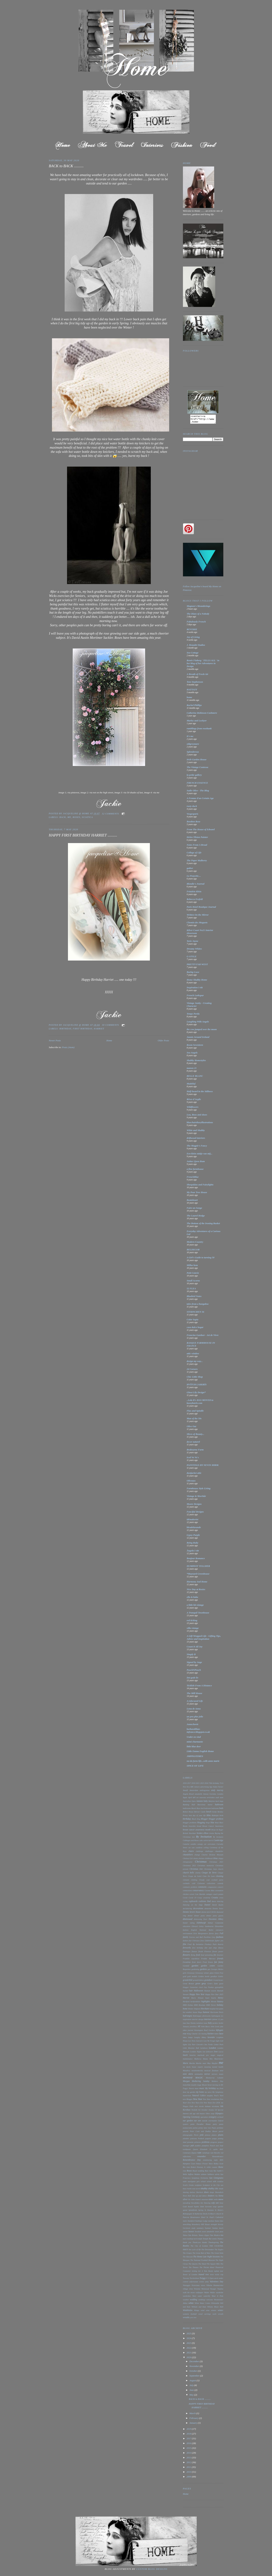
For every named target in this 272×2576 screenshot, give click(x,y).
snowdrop (186, 2205)
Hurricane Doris (216, 2014)
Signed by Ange (194, 1663)
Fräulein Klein (194, 893)
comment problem (190, 1889)
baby (206, 1803)
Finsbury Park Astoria (214, 1946)
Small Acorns (193, 1282)
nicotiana (215, 2108)
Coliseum (201, 1885)
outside (204, 2122)
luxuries (193, 2057)
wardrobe (219, 2294)
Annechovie (193, 1725)
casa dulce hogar (195, 1328)
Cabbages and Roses (191, 1842)
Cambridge (218, 1842)
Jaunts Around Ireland (198, 1038)
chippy (220, 1860)
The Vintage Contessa (197, 768)
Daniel (207, 1906)
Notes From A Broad (197, 846)
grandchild (187, 1982)
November (194, 2367)
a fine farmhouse (195, 1170)
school (203, 2183)
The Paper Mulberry (197, 862)
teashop (190, 2240)
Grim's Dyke (212, 1985)
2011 (189, 2468)
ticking (194, 2273)
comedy (220, 1885)
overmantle (212, 2122)
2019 (189, 2430)
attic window (193, 1355)
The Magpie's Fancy (197, 1147)
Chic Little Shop (195, 1378)
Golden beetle (203, 1978)
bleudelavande (194, 1529)
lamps (190, 2039)
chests (195, 1860)
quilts (215, 2151)
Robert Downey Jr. (198, 2169)
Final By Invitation (195, 1946)
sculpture (198, 2187)
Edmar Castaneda (215, 1924)
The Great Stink (217, 2255)
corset (192, 1896)
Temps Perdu (193, 1015)
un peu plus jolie (195, 1718)
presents (190, 2144)
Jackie (220, 2025)
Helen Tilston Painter (197, 838)
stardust (211, 2223)
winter (220, 2312)
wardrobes (187, 2298)
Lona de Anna (194, 1710)
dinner (190, 1917)
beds (221, 1810)
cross (221, 1899)
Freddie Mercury (208, 1960)
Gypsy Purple (193, 1536)
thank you (187, 2244)
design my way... (195, 1362)
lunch (185, 2057)
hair (191, 1992)
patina (195, 2129)
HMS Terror (211, 2007)
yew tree (193, 2319)
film (184, 1946)
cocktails (186, 1885)
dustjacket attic (194, 1474)
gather (190, 869)
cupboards (193, 1903)
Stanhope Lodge (201, 2223)
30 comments (110, 1025)
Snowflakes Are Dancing (200, 2205)
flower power (217, 1953)
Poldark (201, 2140)
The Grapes (187, 2255)
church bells (188, 1874)
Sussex (191, 2233)
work (214, 2316)
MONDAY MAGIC (193, 2079)
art (194, 1799)
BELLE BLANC (195, 1077)
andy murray (217, 1792)
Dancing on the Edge (193, 1906)
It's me (190, 737)
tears (185, 2240)
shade (221, 2190)
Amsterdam (194, 1792)
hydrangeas (215, 2018)
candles (193, 1846)
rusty (211, 2172)
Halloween (198, 1992)
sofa (213, 2204)
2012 (189, 2464)
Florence (207, 1953)
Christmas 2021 (216, 1864)
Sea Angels (192, 1054)
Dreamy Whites (194, 950)
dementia (207, 1910)
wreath (220, 2316)
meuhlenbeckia (197, 2072)
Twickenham (194, 2280)
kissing (204, 2035)
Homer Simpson (194, 2010)
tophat (216, 2273)
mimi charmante (195, 1743)
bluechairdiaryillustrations (200, 1124)
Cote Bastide (200, 1896)
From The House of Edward (201, 831)
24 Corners (192, 1370)
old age (193, 2115)
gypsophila (219, 1989)
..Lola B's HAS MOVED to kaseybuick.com (200, 1403)
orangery (213, 2118)
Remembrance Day (192, 2161)
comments (202, 1888)
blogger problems (190, 1824)
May (208, 2065)
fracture (220, 1957)
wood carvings (204, 2316)
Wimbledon (188, 2312)
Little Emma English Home (200, 1752)
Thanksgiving (213, 2244)
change (197, 1856)
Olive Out (191, 1428)
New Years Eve (197, 2104)
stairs (185, 2223)
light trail (219, 2042)
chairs (191, 1853)
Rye (215, 2172)
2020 (189, 2359)
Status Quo (219, 2223)
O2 (199, 2112)
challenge (199, 1853)
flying (193, 1957)
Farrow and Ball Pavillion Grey (202, 1939)
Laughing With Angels (198, 1023)
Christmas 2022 (189, 1867)
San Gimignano (216, 2179)
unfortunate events (196, 2283)
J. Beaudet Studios (196, 646)
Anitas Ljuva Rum (196, 1163)
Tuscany (186, 2280)
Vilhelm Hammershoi (214, 2287)
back (62, 817)
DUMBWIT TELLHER (198, 1567)
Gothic (220, 1978)
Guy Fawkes (209, 1989)
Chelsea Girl (188, 1860)
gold (184, 1978)
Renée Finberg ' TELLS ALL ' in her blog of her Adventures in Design (203, 665)
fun (215, 1964)
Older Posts (163, 1040)
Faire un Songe (194, 1209)
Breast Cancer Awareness (212, 1828)
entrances (219, 1932)
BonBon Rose (193, 823)
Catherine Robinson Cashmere (202, 714)
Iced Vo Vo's (193, 1459)
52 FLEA (191, 1290)
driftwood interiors (196, 1139)
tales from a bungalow (198, 1305)
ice (222, 2018)
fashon (185, 1942)
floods (200, 1953)
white (191, 2304)
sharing (186, 2194)
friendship (187, 1964)
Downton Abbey (216, 1921)
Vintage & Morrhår (196, 1497)
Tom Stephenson (195, 683)
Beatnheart (192, 1201)
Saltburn (210, 2176)
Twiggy (203, 2280)
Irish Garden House (197, 761)
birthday (65, 1028)
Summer (208, 2230)
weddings (201, 2301)
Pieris (196, 2137)
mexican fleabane (211, 2072)
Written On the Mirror (198, 916)
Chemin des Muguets (197, 924)
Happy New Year (196, 1996)
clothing (194, 1882)
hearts (213, 2000)
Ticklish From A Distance (199, 1687)
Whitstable (215, 2305)
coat (208, 1882)
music (201, 2090)
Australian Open (189, 1803)
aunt (221, 1799)
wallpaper (199, 2294)
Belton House (188, 1813)
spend (185, 2212)
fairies (211, 1935)
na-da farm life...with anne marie (203, 1762)
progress (213, 2144)
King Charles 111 (194, 2035)
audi (217, 1799)
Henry (220, 1999)
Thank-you (196, 2244)
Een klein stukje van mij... (199, 1155)
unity (207, 2283)
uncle (216, 2280)
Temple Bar (207, 2240)
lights (185, 2046)
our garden (188, 2122)
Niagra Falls (188, 2108)
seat (193, 2190)
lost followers (208, 2053)
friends (220, 1960)
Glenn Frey (218, 1975)
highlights (205, 2003)
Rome (220, 2169)
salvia (217, 2176)
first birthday (82, 1028)
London (212, 2049)
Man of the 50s (194, 1420)
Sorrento (208, 2208)
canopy (200, 1846)
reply (216, 2162)
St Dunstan (209, 2212)
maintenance (188, 2060)
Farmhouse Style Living (198, 1490)
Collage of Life (194, 854)
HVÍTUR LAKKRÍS (197, 1386)
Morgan (186, 2083)
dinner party (199, 1917)
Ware (194, 2298)
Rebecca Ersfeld (195, 900)
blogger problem (216, 1820)
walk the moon (189, 2294)
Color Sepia (192, 1321)
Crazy (199, 1899)
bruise (211, 1835)
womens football (190, 2316)
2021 (198, 1785)
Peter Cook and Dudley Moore (203, 2133)
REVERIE (192, 631)
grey (204, 1985)
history (220, 2003)
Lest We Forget (209, 2042)
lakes (185, 2039)
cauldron (199, 1849)
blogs (208, 1824)
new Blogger (188, 2101)
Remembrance (217, 2158)
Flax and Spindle (195, 1412)
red (222, 2154)
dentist (204, 1914)
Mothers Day (217, 2083)
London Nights (196, 2053)
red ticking (192, 1622)
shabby (204, 2190)
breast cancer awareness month (197, 1831)
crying (185, 1903)
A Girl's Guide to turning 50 (201, 1259)
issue (205, 2025)
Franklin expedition (191, 1960)
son (217, 2204)
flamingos (186, 1953)
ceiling (206, 1849)
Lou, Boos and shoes (197, 1116)
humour (206, 2014)
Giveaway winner (202, 1975)
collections (211, 1885)
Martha (192, 2065)
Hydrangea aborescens (202, 2018)
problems (206, 2144)
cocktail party (217, 1882)
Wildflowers (193, 1108)
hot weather (187, 2014)
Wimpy (196, 2312)
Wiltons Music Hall (215, 2308)
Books (185, 1828)
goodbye (213, 1978)
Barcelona (201, 1806)
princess (197, 2144)
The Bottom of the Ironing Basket (203, 1225)
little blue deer (194, 1748)
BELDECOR (193, 1251)
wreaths (186, 2319)
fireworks (187, 1949)
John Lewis (214, 2028)
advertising (204, 1788)
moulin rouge (196, 2087)
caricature (211, 1846)
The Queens (193, 2266)
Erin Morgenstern (200, 1935)
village (185, 2290)
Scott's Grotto (188, 2187)
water (200, 2298)
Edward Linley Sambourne (203, 1928)
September (194, 2377)
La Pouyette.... (194, 877)
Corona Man (209, 1892)
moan (221, 2076)
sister (210, 2201)
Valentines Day (216, 2283)
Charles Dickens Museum (212, 1856)
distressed (187, 1920)
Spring (200, 2212)
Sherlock (199, 2194)
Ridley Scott (218, 2165)
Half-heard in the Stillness (200, 1093)
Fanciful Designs (195, 1513)
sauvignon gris (194, 2183)
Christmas (201, 1863)
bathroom (219, 1806)
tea (222, 2237)
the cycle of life (195, 2251)
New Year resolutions (211, 2101)
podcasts (193, 2140)
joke (221, 2028)
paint (192, 2126)
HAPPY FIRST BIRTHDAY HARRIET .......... (83, 835)
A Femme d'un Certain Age (200, 799)
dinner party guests (214, 1917)
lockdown (204, 2050)
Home (109, 1040)
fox (215, 1956)
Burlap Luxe (193, 973)
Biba (209, 1817)
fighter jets (219, 1942)
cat (189, 1849)
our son (197, 2122)
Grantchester (218, 1982)
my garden (191, 2094)
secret (198, 2190)
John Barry (205, 2028)
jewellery (193, 2028)
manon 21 (192, 1069)
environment (187, 1935)
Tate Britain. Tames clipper (199, 2237)
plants (220, 2136)
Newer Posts (55, 1040)
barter (210, 1806)
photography (188, 2137)
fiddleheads (209, 1942)
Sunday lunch (217, 2230)
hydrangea (187, 2017)
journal (190, 2032)
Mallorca (197, 2060)
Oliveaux (191, 1482)
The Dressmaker (207, 2251)
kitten (216, 2035)
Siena (221, 2197)
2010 (189, 2473)
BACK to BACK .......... (66, 166)
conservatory (198, 1892)
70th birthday (214, 1785)
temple (199, 2240)
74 (220, 1785)
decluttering (187, 1910)
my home (200, 2094)
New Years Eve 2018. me (213, 2104)
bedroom (207, 1810)
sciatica (87, 817)
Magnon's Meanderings (198, 607)
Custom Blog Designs (151, 2570)
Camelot (186, 1846)
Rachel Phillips (194, 706)
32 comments (110, 813)
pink (201, 2136)
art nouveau (201, 1799)
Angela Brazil (188, 1796)
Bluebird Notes (194, 1297)
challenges (209, 1853)
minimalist (199, 2076)
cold (193, 1885)
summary (200, 2230)
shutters (211, 2197)
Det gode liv (193, 1679)
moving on (216, 2087)
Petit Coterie (193, 1274)
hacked (185, 1992)
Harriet (99, 1028)
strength (214, 2226)
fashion (219, 1938)
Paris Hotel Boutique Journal (201, 908)
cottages (209, 1896)
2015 (189, 2449)
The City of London (199, 2248)
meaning (207, 2069)
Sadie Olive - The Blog (198, 792)
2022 (189, 2349)
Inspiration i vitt (195, 989)
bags (221, 1803)
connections (187, 1892)
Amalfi (185, 1792)
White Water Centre (202, 2305)
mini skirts (188, 2076)
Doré (205, 1921)
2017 (189, 1785)
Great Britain (188, 1985)
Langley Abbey (200, 2039)
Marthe (199, 2065)
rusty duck (192, 807)
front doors (196, 1964)
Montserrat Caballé (214, 2079)
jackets (215, 2025)
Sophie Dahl (199, 2208)
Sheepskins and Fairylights (200, 1186)
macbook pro (203, 2057)
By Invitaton (218, 1839)
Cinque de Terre (209, 1874)
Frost (205, 1964)
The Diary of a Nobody (198, 615)
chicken (201, 1860)
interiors (207, 2021)
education (186, 1928)
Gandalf (186, 1967)
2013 (189, 2459)
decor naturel (193, 1443)
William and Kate (199, 2308)
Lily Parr (192, 2046)
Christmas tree (196, 1870)
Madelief (191, 1085)
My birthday (210, 2090)
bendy (214, 1813)
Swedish (198, 2233)
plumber (186, 2140)
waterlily (206, 2298)
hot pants (219, 2010)
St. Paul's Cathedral (214, 2219)
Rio (184, 2169)
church (220, 1871)
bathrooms (187, 1810)
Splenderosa (193, 753)
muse (197, 2090)
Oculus (211, 2112)
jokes (185, 2032)
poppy (214, 2140)
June (191, 2391)
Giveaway (191, 1975)
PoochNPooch (194, 1671)
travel (201, 2276)
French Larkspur (195, 997)
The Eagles (219, 2251)
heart (207, 2000)
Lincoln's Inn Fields (205, 2046)
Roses (76, 817)
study (193, 2230)
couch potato (218, 1896)
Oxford (220, 2122)
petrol (221, 2133)
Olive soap (210, 2115)
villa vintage (193, 1629)
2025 (189, 2335)
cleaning (219, 1878)
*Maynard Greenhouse (198, 1575)
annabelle (198, 1796)
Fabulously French (196, 623)
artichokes (211, 1799)
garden (195, 1967)
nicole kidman (205, 2108)
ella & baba (192, 1598)
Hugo (200, 2014)
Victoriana (196, 2287)
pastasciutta (187, 2129)
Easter (185, 1924)
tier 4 (200, 2273)
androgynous (205, 1792)
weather (186, 2301)
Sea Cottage (193, 654)
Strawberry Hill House (201, 2226)
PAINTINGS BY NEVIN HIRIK (203, 1466)
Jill (198, 2028)
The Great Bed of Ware (201, 2255)
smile (216, 2201)
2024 (206, 1785)
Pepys (214, 2129)
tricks (217, 2276)
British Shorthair (189, 1835)
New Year (197, 2100)
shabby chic (213, 2190)
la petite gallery (194, 776)
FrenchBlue (193, 1178)
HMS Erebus (188, 2007)
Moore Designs (194, 1505)
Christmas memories (205, 1867)
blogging (201, 1824)
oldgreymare (193, 745)
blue (212, 1824)
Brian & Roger (217, 1831)
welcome (209, 2301)
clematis (186, 1882)
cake (201, 1842)
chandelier (219, 1853)
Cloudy (202, 1882)
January (186, 2028)
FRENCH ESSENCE (197, 784)
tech (195, 2240)
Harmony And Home (197, 1583)
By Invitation (204, 1838)
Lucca (221, 2053)
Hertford (186, 2003)
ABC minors (195, 1788)
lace (221, 2035)
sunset (185, 2233)
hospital (213, 2010)
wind (202, 2312)
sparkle (220, 2208)
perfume (220, 2129)
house (195, 2014)
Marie (185, 2065)
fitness (220, 1949)
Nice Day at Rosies (196, 1591)
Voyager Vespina (216, 2290)
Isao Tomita (191, 2025)
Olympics (219, 2115)
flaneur (194, 1953)
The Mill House (194, 1694)
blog (198, 1821)
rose (184, 2172)
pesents (186, 2133)
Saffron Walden (194, 2176)
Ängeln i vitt (193, 1552)
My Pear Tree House (197, 1194)
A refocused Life (195, 1702)
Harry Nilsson (197, 2000)
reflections (187, 2158)
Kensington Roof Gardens (204, 2032)
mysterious (187, 2097)
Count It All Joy (195, 1648)
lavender (211, 2039)
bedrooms (215, 1810)
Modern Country (195, 1243)
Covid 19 (192, 1899)
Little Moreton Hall (191, 2050)
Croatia (214, 1899)
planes (214, 2137)
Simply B (191, 1656)
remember (201, 2158)
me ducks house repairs (193, 2069)
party (215, 2126)
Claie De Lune (209, 1878)
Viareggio (186, 2287)
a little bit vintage (195, 1606)
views (203, 2287)
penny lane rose (204, 2129)
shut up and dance (199, 2197)
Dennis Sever (217, 1910)
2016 (185, 1785)
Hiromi (213, 2003)
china (215, 1860)
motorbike (187, 2087)
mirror (207, 2076)
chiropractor (188, 1864)
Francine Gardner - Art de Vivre (203, 1336)
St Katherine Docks (200, 2215)
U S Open (210, 2280)
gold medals (192, 1978)
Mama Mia (207, 2060)
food (198, 1956)
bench (208, 1813)
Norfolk (194, 2112)
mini (221, 2072)
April (190, 1799)
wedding (193, 2301)
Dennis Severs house (192, 1913)
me (69, 817)
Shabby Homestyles (196, 1062)
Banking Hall (189, 1806)
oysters (185, 2126)
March (192, 2415)
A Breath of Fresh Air (197, 675)
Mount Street (207, 2087)
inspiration (187, 2021)
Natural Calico (199, 2097)
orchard (220, 2119)
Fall (221, 1935)
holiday (220, 2007)
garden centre (208, 1967)
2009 (189, 2478)
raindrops (206, 2154)
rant (211, 2154)
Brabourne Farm (195, 1451)
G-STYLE (192, 958)
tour (221, 2273)
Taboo (185, 2237)
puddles (198, 2147)
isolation (199, 2025)
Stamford (191, 2223)
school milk (211, 2183)
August (193, 2382)
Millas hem (192, 1266)
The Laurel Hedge (196, 1217)
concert (220, 1889)
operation (204, 2119)
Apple (185, 1799)
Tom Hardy (208, 2273)
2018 (193, 1785)
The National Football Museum (202, 2262)
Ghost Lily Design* (196, 1394)
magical (220, 2057)
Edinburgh (201, 1924)
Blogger (204, 1820)
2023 (202, 1785)
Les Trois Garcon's (195, 2042)
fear (190, 1942)
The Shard (202, 2266)
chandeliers (188, 1856)
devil (209, 1914)
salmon (203, 2176)
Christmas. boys (210, 1871)
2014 (189, 2454)
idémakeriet (192, 1521)
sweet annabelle (208, 2233)
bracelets (192, 1828)
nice (196, 2108)
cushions (202, 1903)
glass (212, 1975)
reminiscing (207, 2162)
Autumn (199, 1803)
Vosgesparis (192, 815)
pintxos (207, 2137)
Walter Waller (209, 2294)
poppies (208, 2140)
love (216, 2053)
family (185, 1939)
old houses (200, 2115)
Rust (206, 2172)
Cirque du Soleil (194, 1878)
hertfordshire (195, 2003)
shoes (206, 2194)
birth (221, 1817)
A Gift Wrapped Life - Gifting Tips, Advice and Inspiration (204, 1639)
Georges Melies (217, 1971)
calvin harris (208, 1842)
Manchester (218, 2060)
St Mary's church (214, 2215)
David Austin (217, 1906)
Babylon (211, 1803)
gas (209, 1971)
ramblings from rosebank (199, 730)
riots (188, 2169)
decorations (198, 1910)
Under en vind (194, 1738)
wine (208, 2312)
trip (221, 2276)
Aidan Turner (218, 1788)
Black (194, 1821)
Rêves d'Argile (194, 1100)
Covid (185, 1899)
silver (185, 2201)
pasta (221, 2126)
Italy (210, 2025)
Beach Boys (195, 1810)
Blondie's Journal (195, 885)
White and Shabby (196, 1132)
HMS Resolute (199, 2007)
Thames (220, 2240)
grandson (208, 1982)
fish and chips (211, 1949)
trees (212, 2276)
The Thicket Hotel (206, 2269)
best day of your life (197, 1817)
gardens (203, 1971)
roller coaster (212, 2169)
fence (202, 1942)
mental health (217, 2069)
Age (210, 1788)
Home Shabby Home (197, 981)
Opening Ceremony (191, 2118)
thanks (204, 2244)
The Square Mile (213, 2266)
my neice (208, 2094)
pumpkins (205, 2147)
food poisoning (207, 1957)
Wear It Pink (217, 2298)
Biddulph (215, 1817)
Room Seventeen (195, 1046)
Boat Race (219, 1824)
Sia (216, 2197)
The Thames (193, 2269)
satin (185, 2183)
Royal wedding (198, 2172)
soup (215, 2208)
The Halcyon (188, 2258)
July (191, 2386)
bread (199, 1828)
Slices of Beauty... (195, 1435)
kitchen (211, 2035)
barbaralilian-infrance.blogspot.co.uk (198, 1732)
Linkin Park (218, 2046)
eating (192, 1924)
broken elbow (202, 1835)
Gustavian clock (196, 1989)
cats (193, 1849)
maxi (204, 2065)
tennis (214, 2240)
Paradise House (204, 2126)
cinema (198, 1874)
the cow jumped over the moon (202, 1031)
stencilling (187, 2226)
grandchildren (198, 1982)
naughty (210, 2097)
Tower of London (190, 2276)
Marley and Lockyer (197, 722)
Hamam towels (210, 1992)
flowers (186, 1956)
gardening (195, 1971)
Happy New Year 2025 (214, 1996)
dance (214, 1903)
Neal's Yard (218, 2097)
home (189, 699)
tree (207, 2276)
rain (199, 2154)
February (196, 1942)
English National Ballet (202, 1932)
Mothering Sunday (201, 2083)
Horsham (205, 2010)
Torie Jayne (192, 942)
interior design (197, 2021)
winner (213, 2312)
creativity (206, 1899)
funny (221, 1964)
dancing (220, 1903)
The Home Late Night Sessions (206, 2258)
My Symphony (217, 2094)
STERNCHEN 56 (195, 1313)
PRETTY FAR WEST (197, 966)
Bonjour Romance (196, 1560)
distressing (198, 1921)
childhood (208, 1860)
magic (213, 2057)
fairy (217, 1935)
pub (192, 2147)
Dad (209, 1903)
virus (191, 2290)
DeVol (213, 1914)
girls (184, 1975)
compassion (212, 1889)
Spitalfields (192, 2212)
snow (220, 2201)
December (194, 2363)
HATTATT (192, 691)
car (205, 1846)
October (204, 2112)
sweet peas (219, 2233)
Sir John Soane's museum (198, 2201)
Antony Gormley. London (213, 1796)
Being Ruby (192, 1544)
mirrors (214, 2076)
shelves (192, 2194)
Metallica (186, 2072)
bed (202, 1810)
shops (212, 2194)
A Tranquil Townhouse (198, 1614)
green (197, 1985)
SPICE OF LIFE (195, 1767)
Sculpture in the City (211, 2187)
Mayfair (215, 2065)
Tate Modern (215, 2237)
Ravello (217, 2154)
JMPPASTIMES (195, 1757)
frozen (210, 1964)
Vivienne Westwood (201, 2290)
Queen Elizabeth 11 (202, 2151)
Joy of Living (193, 638)
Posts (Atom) (68, 1047)
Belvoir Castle (199, 1813)
